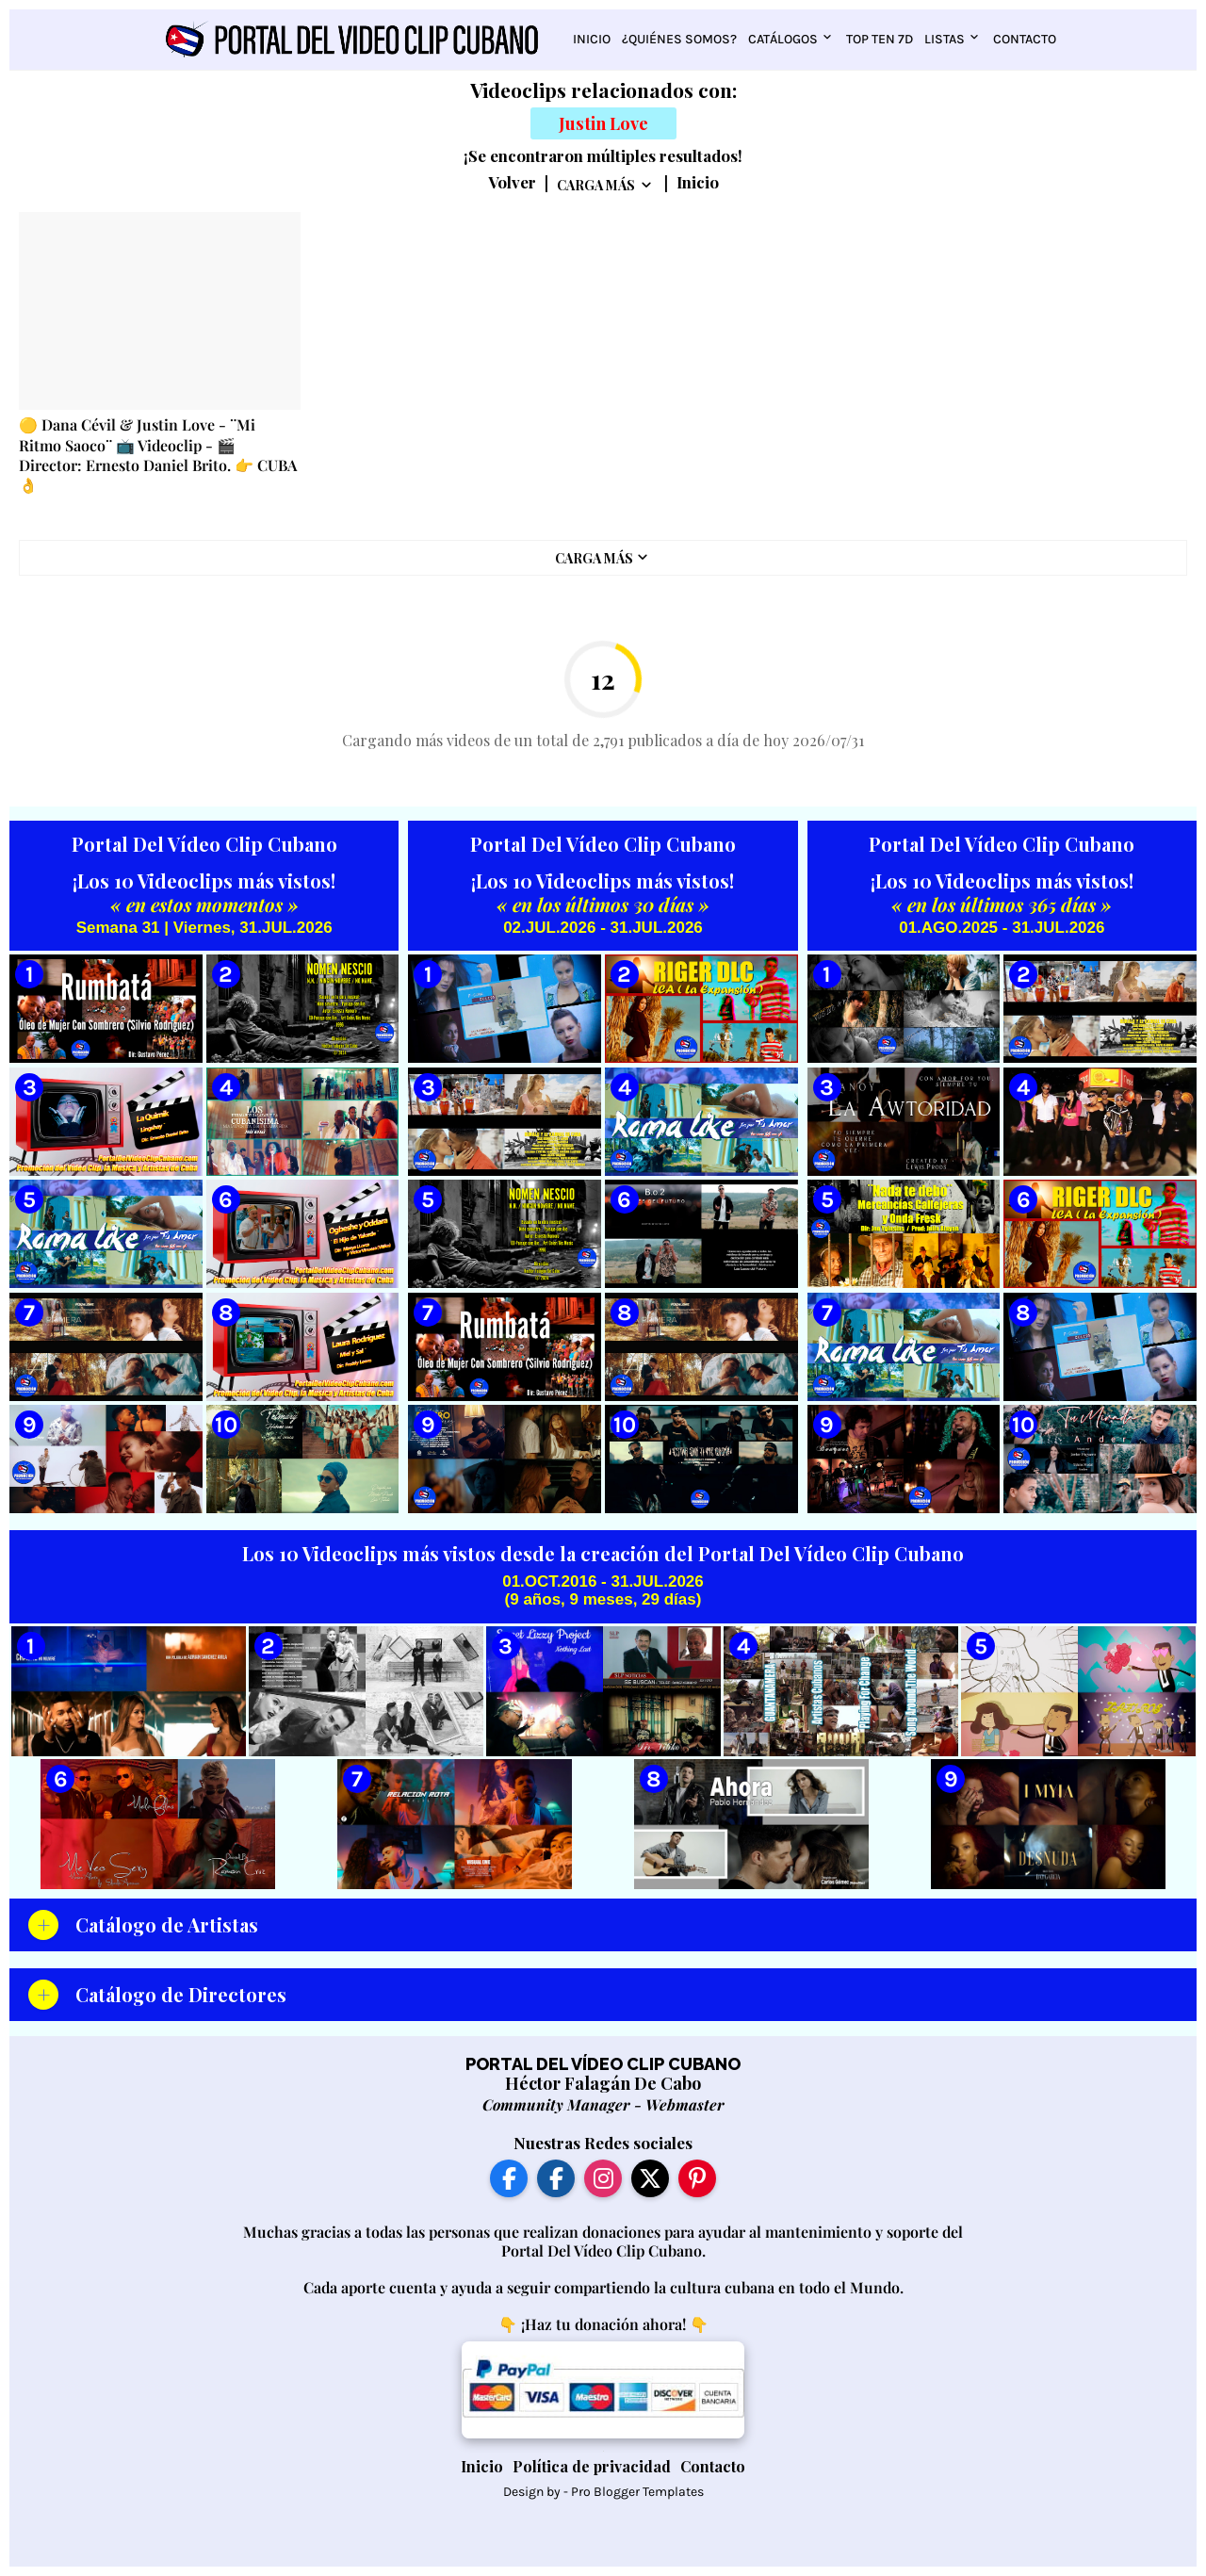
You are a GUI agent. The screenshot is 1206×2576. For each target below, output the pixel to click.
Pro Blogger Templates (637, 2492)
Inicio (592, 39)
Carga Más (596, 185)
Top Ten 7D (879, 39)
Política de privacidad (592, 2466)
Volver (512, 182)
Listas (944, 39)
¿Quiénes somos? (679, 39)
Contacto (1024, 39)
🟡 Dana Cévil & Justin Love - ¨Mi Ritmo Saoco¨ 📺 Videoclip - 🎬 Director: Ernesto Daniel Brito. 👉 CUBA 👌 (158, 455)
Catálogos (783, 39)
